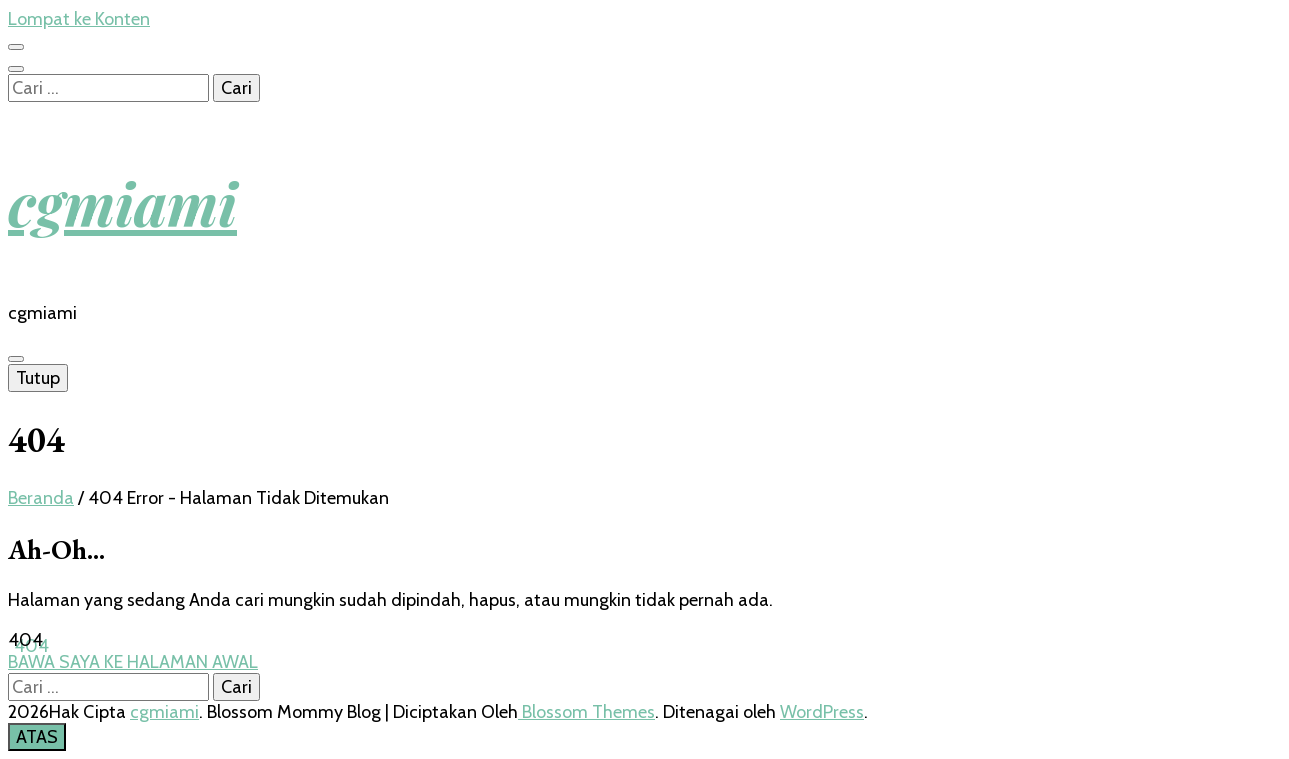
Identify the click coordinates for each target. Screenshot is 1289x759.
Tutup (38, 378)
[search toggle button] (16, 69)
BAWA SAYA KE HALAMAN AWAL (133, 662)
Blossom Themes (586, 712)
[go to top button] (37, 737)
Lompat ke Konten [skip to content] (79, 19)
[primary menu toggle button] (16, 359)
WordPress (822, 712)
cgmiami (122, 202)
